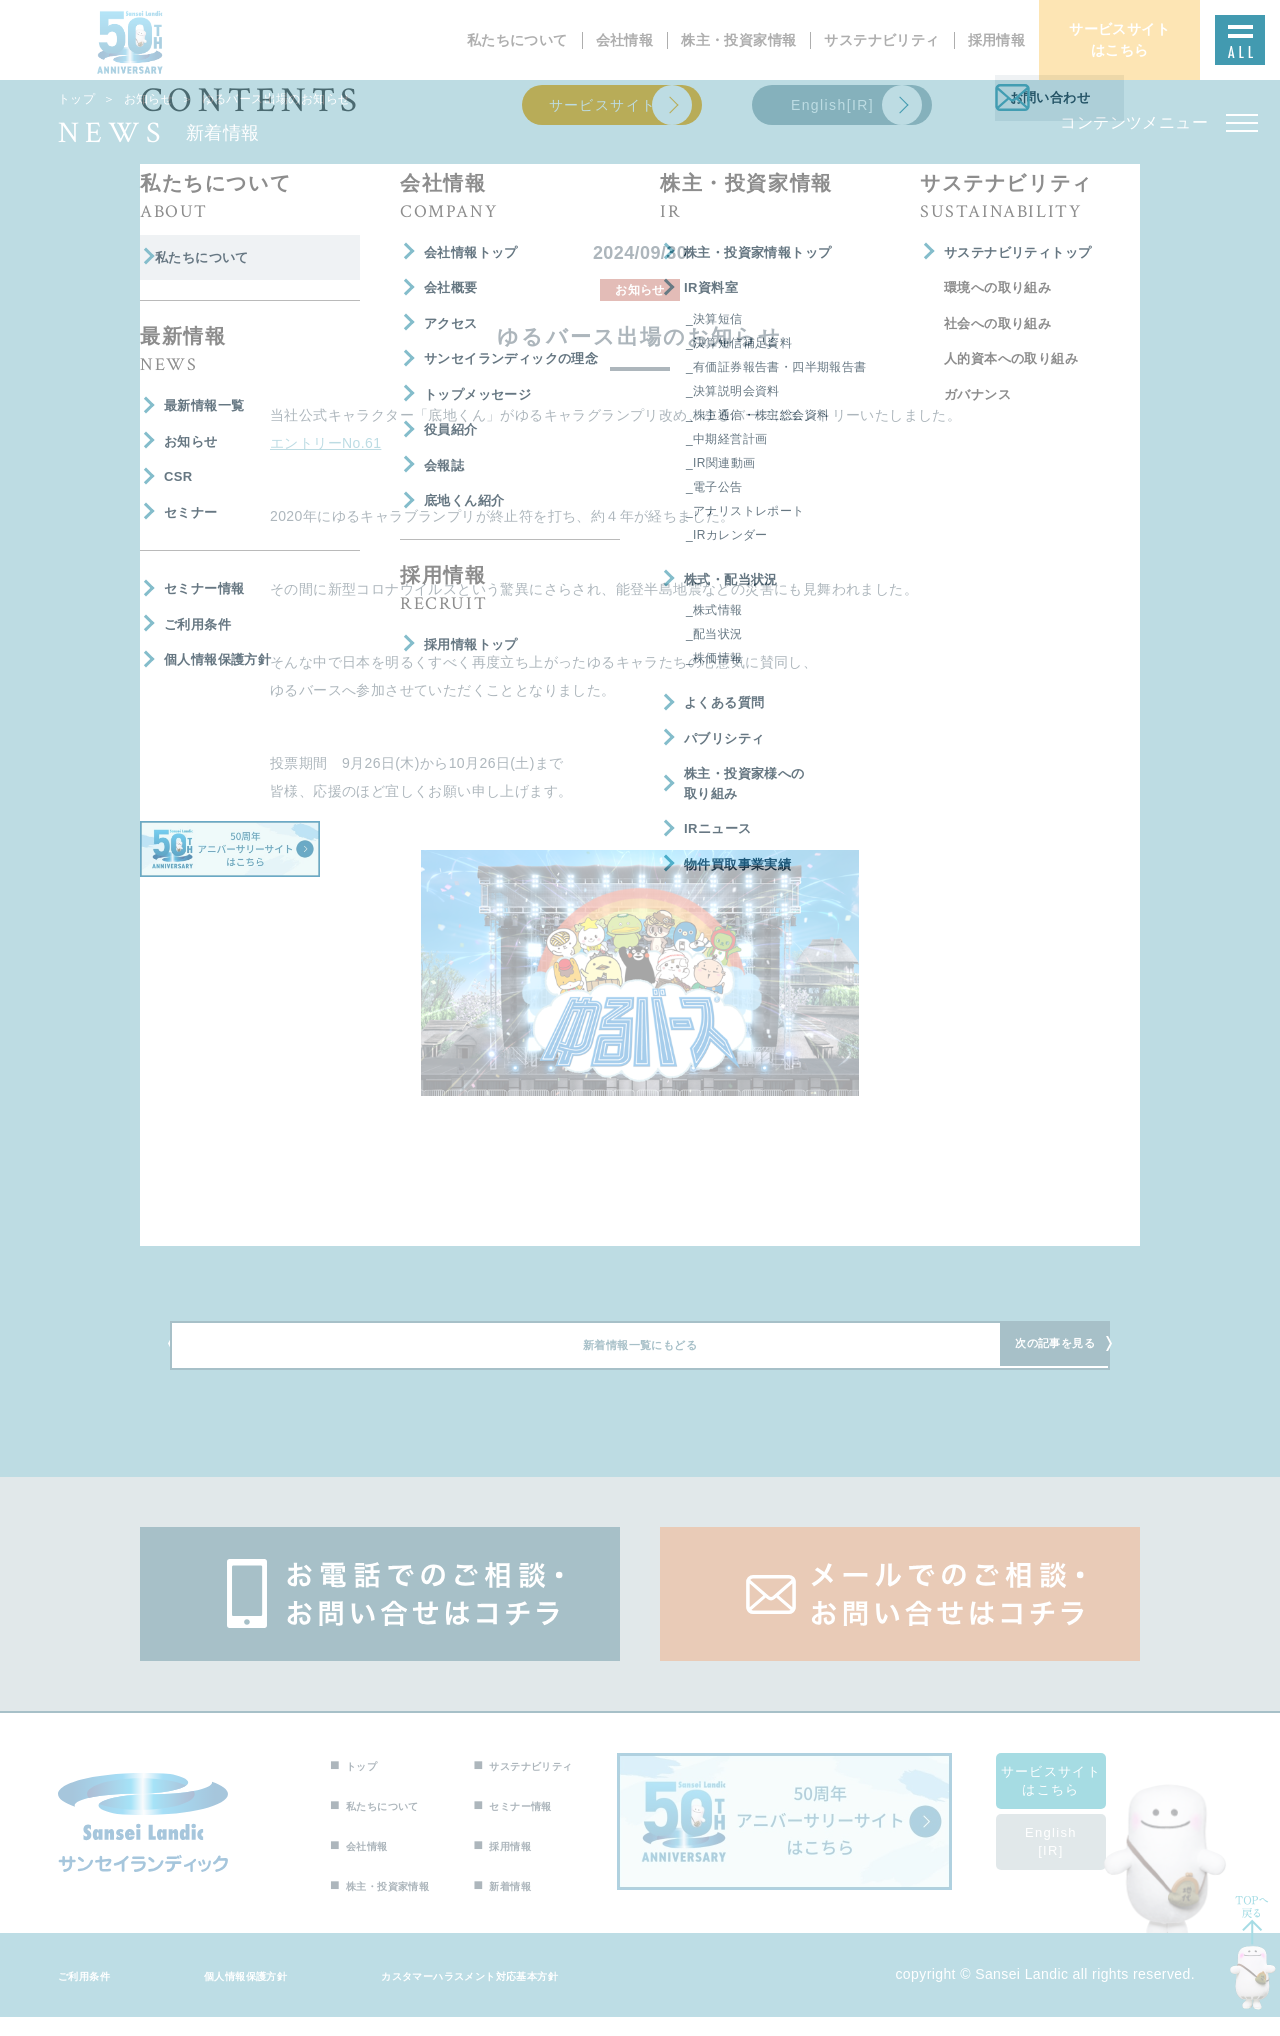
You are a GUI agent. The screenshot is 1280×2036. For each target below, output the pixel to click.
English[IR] (1075, 1860)
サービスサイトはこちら (1075, 1799)
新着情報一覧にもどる (640, 1358)
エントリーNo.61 (325, 443)
